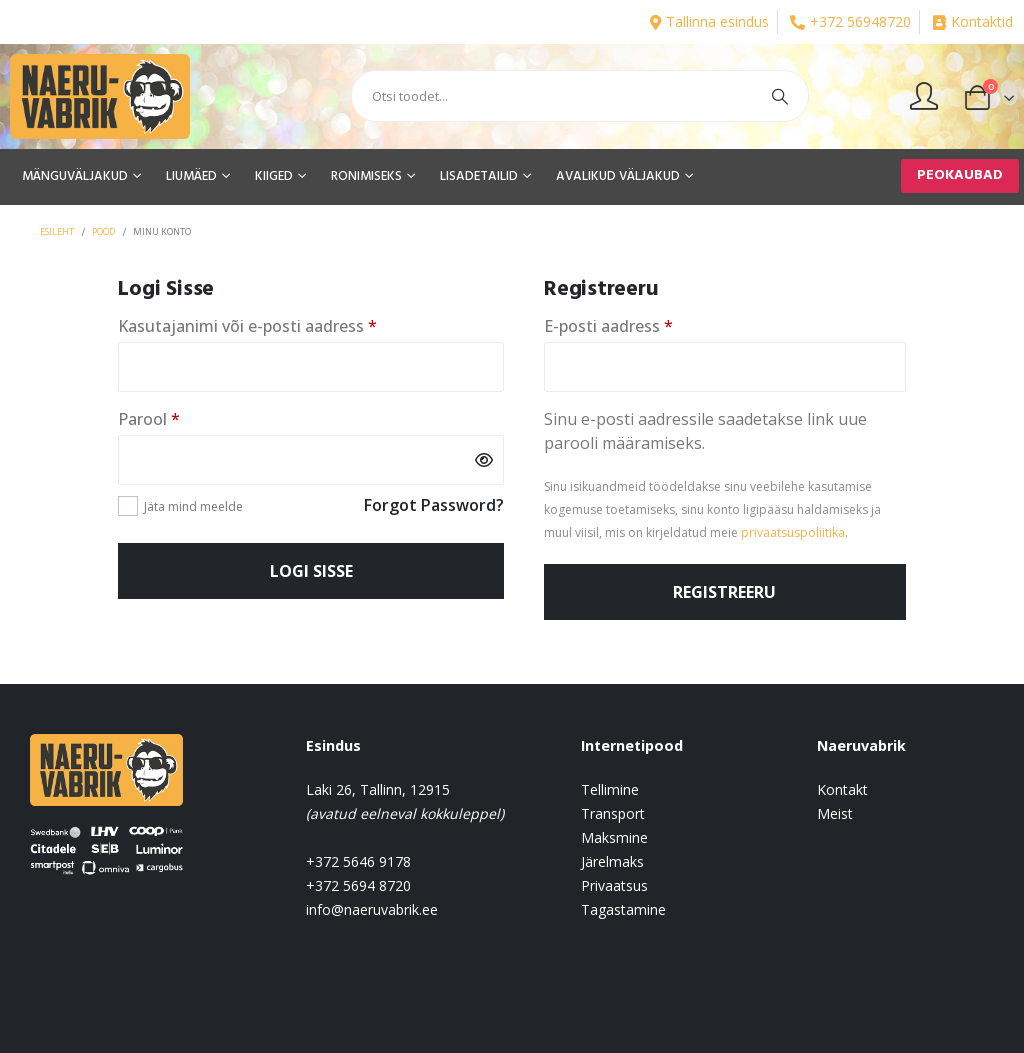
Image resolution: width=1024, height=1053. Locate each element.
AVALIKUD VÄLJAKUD (618, 176)
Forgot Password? (434, 505)
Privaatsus (614, 885)
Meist (835, 813)
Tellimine (610, 789)
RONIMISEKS (366, 176)
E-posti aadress (638, 325)
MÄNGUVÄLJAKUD (75, 176)
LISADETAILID (479, 176)
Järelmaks (612, 861)
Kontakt (842, 789)
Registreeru (724, 592)
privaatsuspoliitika (793, 532)
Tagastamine (623, 909)
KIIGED (274, 176)
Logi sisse (311, 571)
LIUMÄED (191, 176)
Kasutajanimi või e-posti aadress (277, 325)
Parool (178, 418)
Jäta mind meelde (193, 506)
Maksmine (614, 837)
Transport (613, 813)
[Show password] (484, 460)
